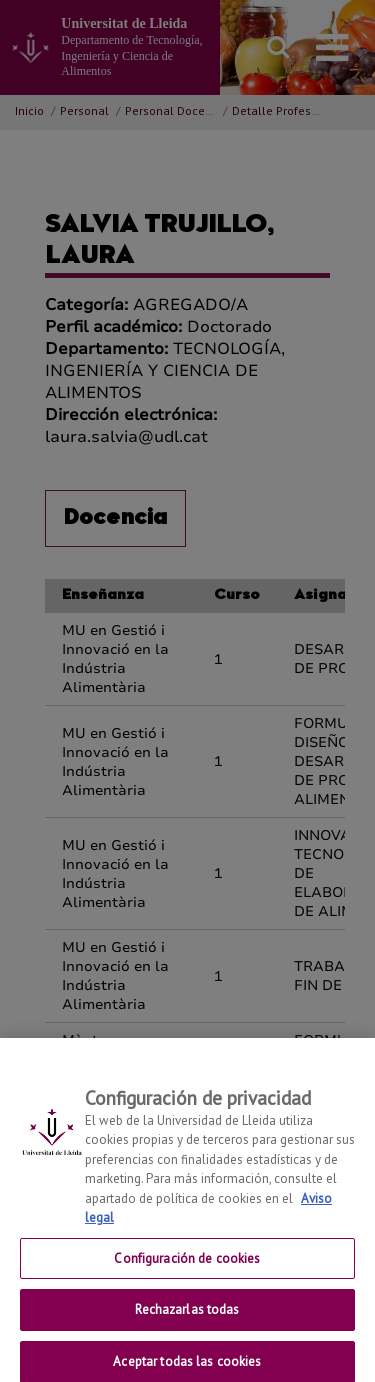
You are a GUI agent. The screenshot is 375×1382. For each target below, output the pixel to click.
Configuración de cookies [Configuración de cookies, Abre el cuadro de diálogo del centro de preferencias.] (187, 1264)
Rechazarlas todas (187, 1316)
